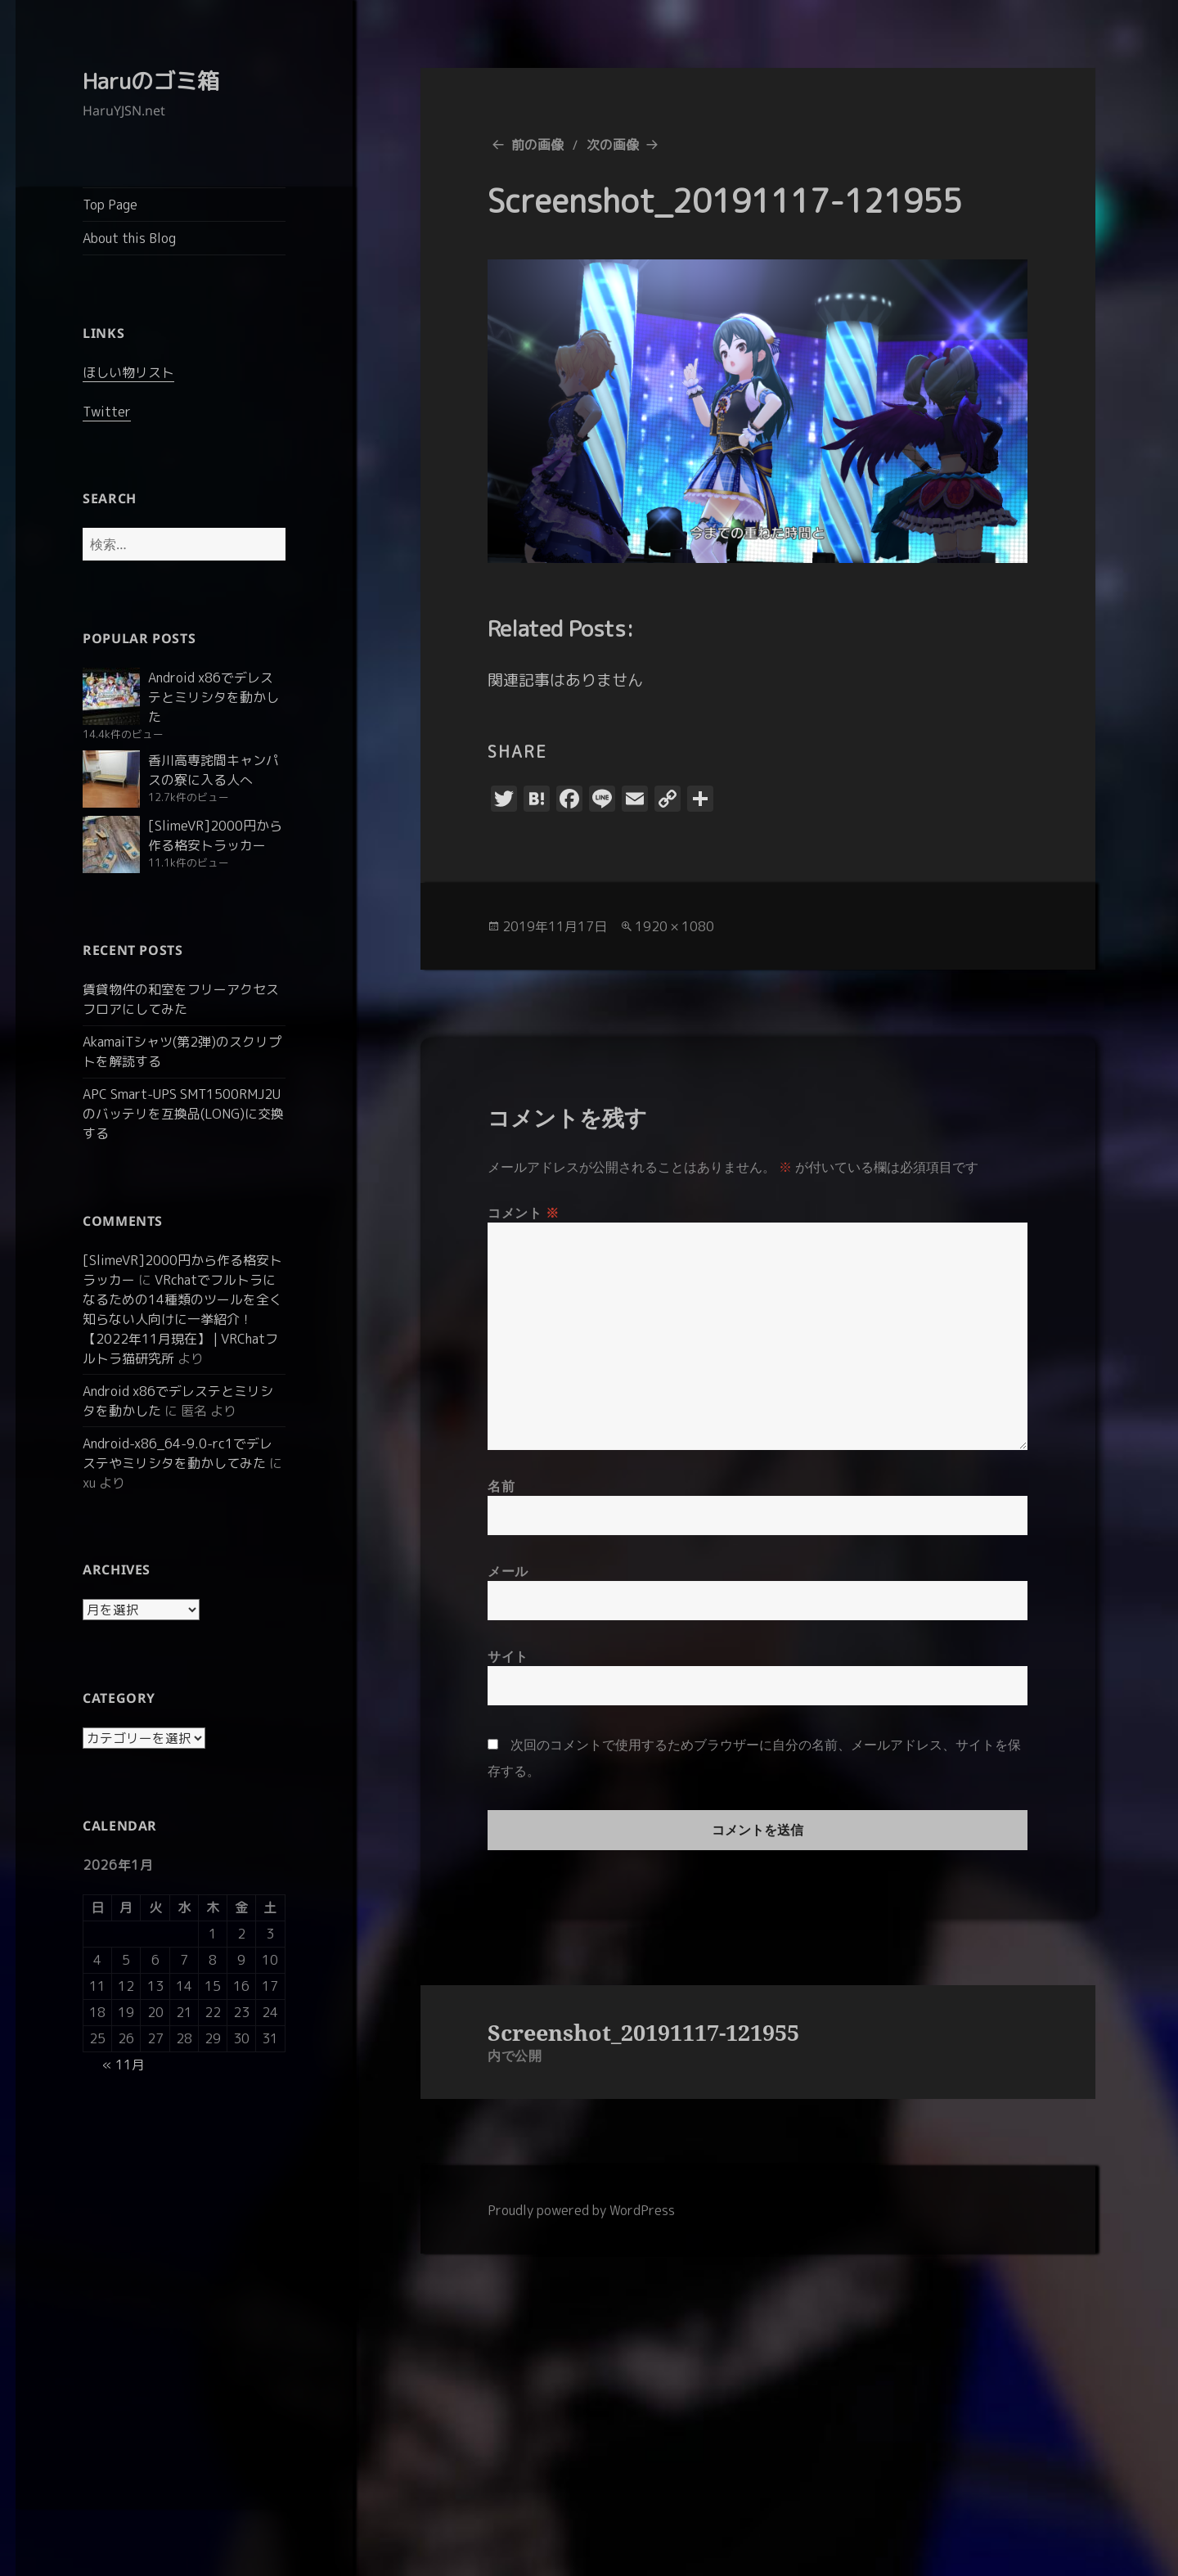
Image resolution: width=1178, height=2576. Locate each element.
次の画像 (613, 145)
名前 (501, 1486)
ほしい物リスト (128, 372)
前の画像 (537, 145)
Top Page (110, 205)
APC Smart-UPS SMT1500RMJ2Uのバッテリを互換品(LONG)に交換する (183, 1113)
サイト (508, 1656)
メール (508, 1571)
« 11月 (123, 2065)
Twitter (107, 412)
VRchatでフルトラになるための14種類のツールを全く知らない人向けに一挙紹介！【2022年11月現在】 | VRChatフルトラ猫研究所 (182, 1319)
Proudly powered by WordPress (581, 2210)
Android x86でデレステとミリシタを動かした (213, 697)
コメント (524, 1213)
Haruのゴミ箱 (151, 81)
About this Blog (129, 238)
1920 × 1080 (674, 926)
